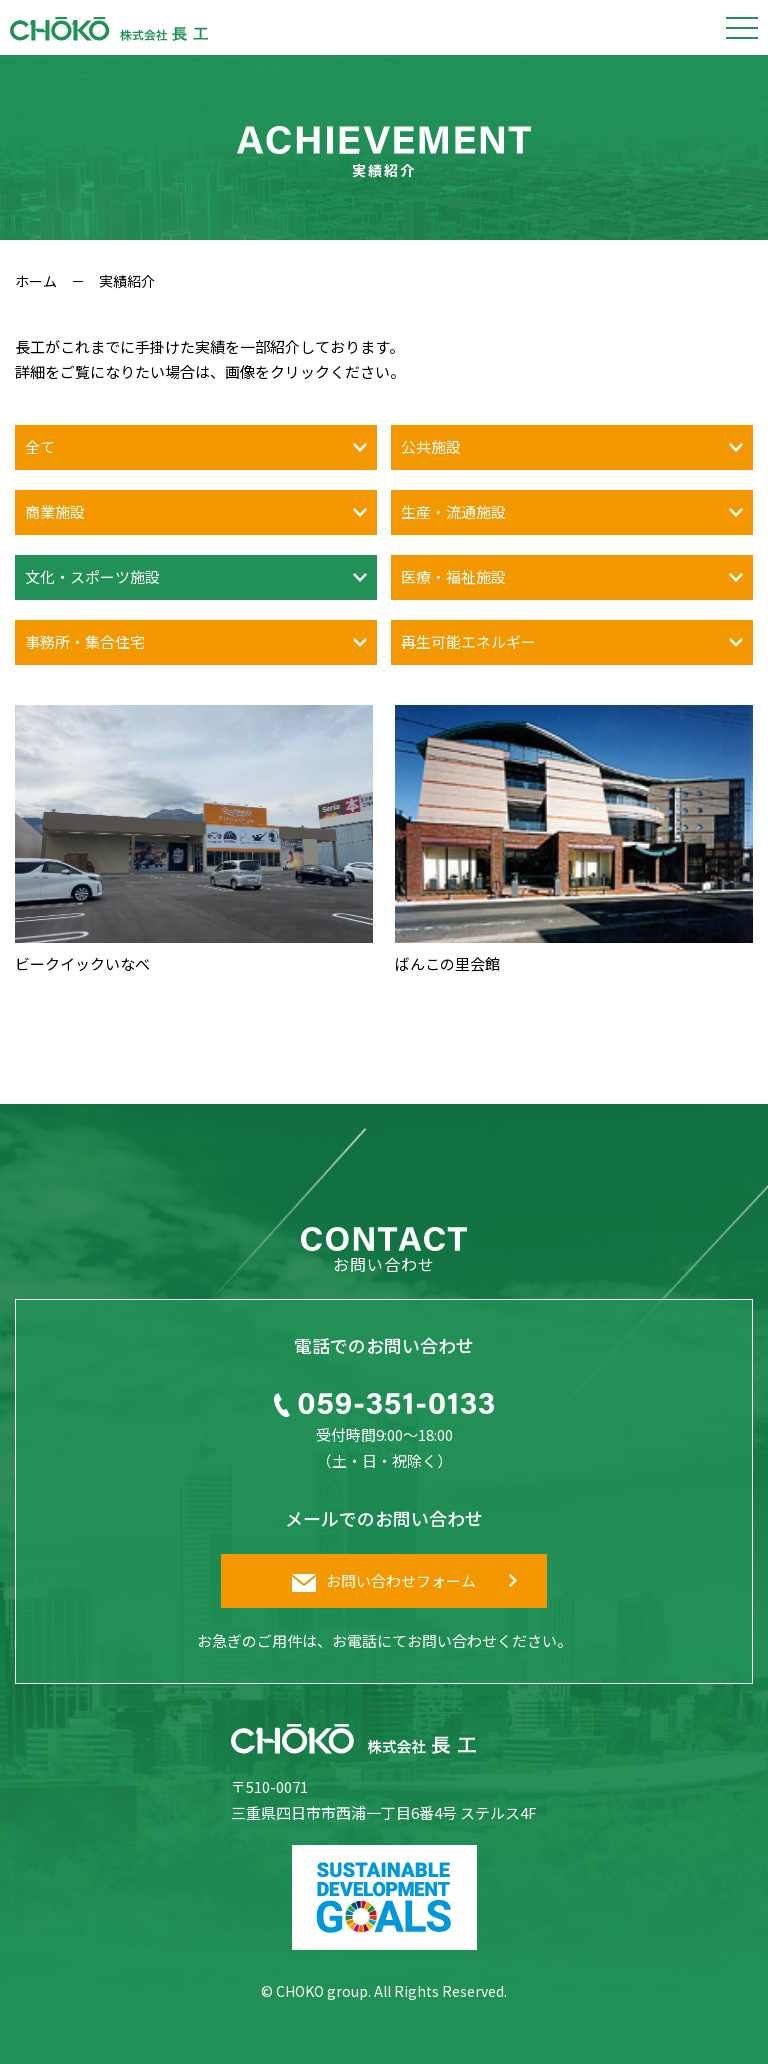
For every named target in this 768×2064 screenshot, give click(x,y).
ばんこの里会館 (447, 963)
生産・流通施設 (453, 511)
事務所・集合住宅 (85, 641)
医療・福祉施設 (453, 576)
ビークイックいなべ (82, 963)
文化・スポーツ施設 (92, 576)
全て (40, 446)
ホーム (36, 281)
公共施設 (431, 446)
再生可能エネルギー (468, 641)
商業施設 (55, 511)
